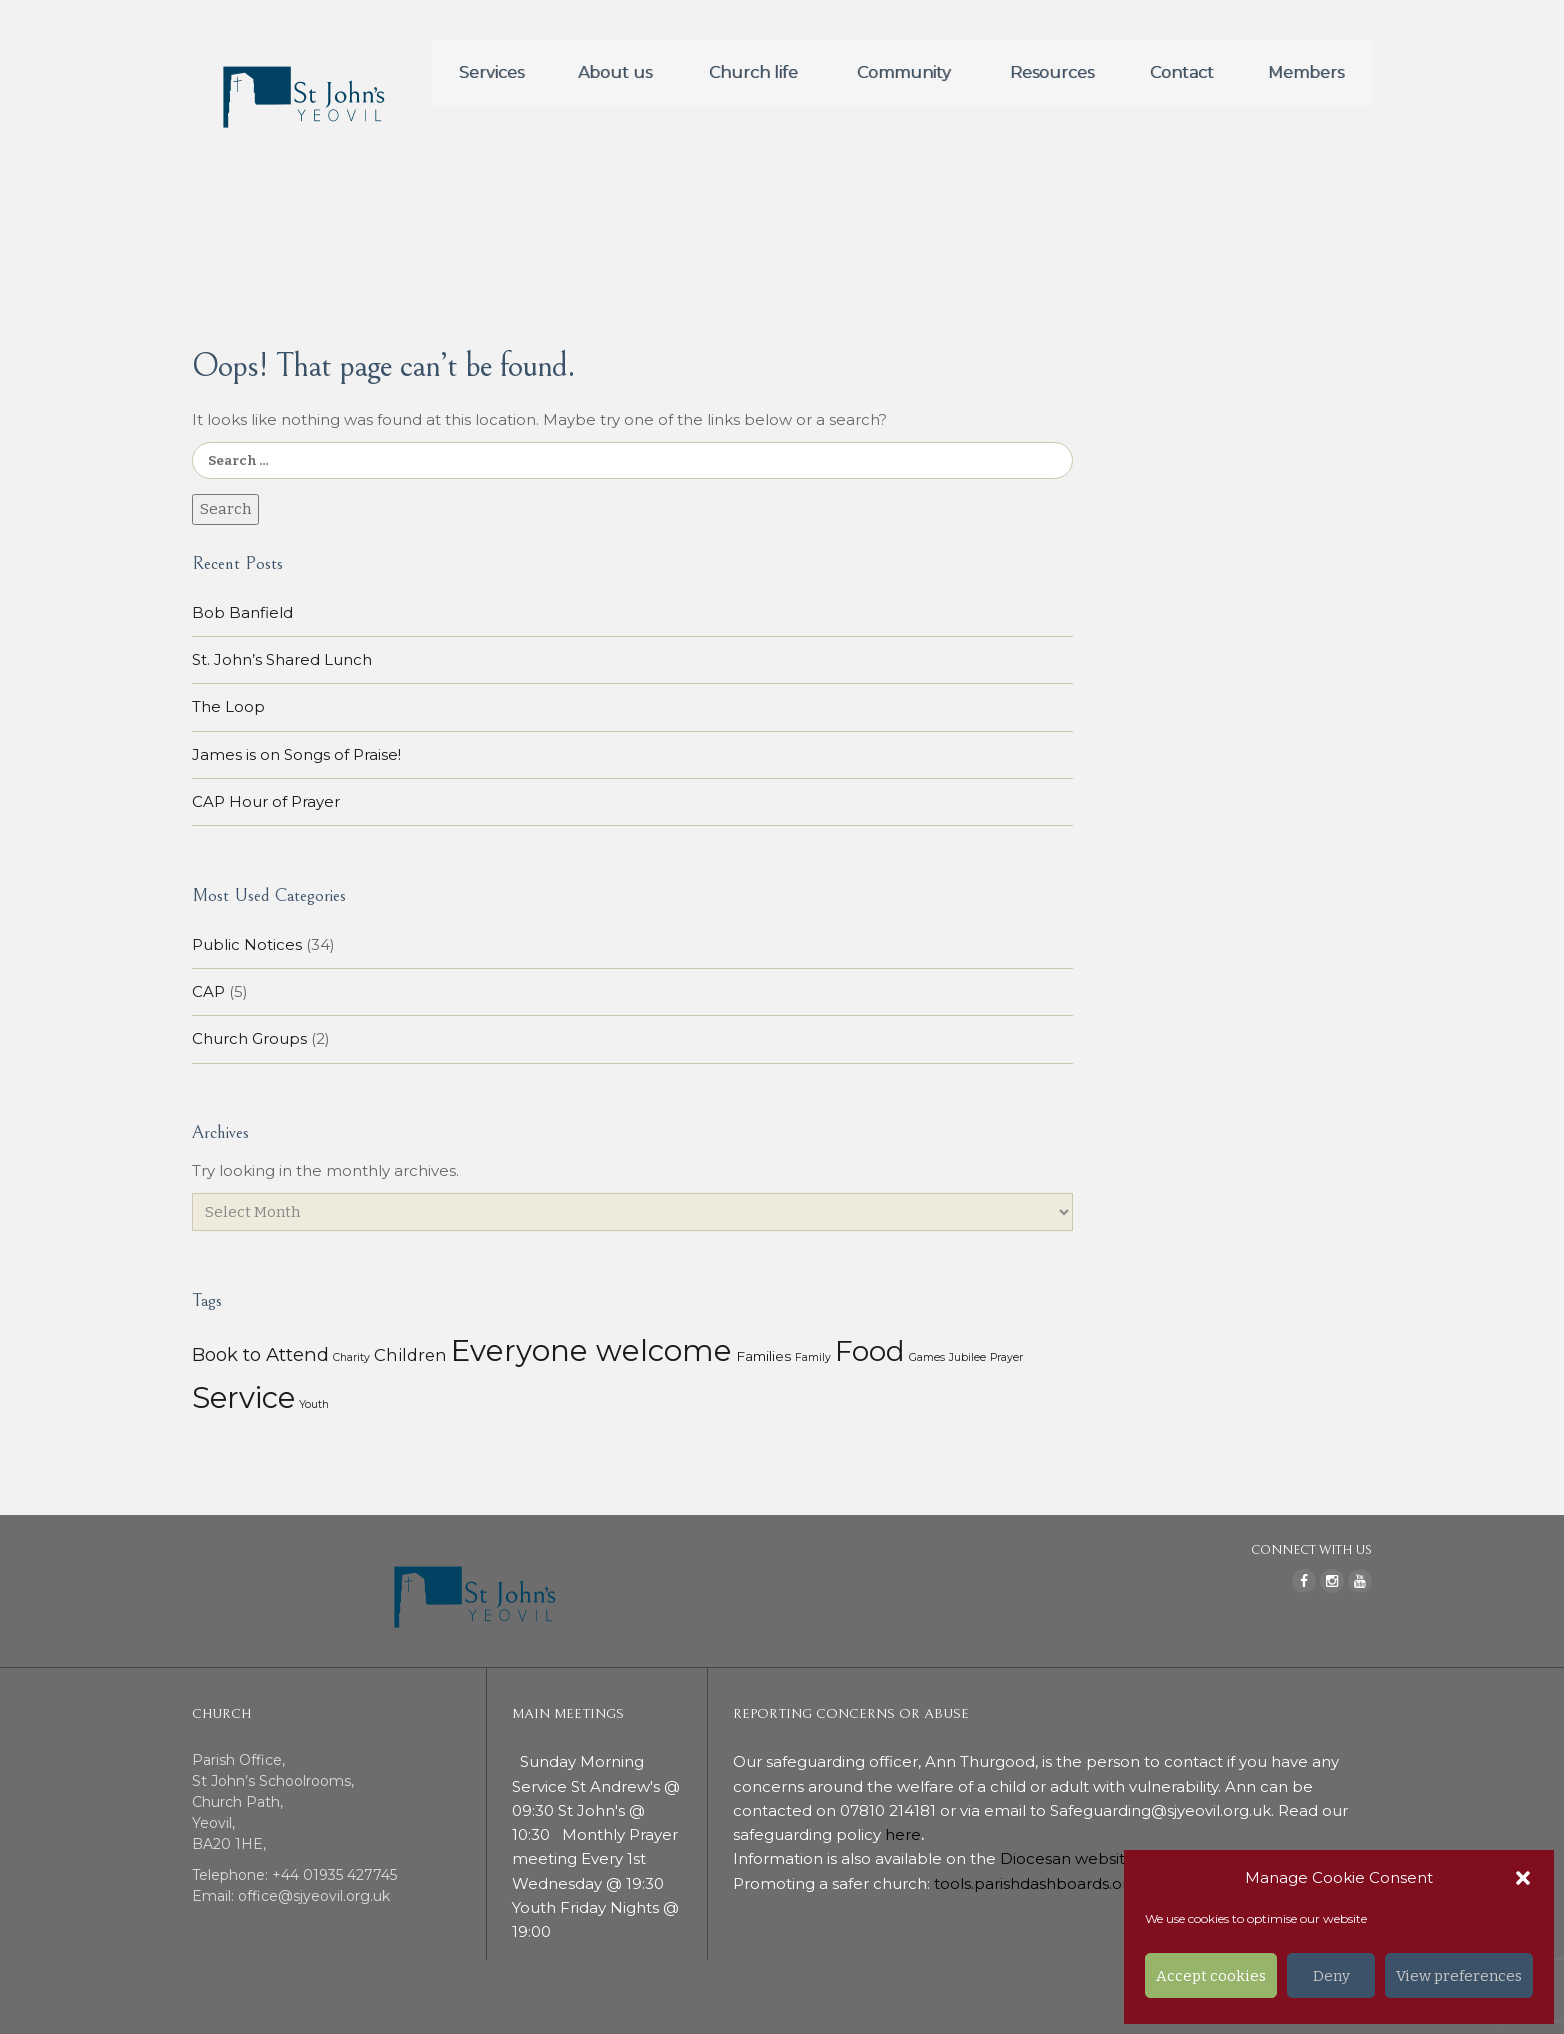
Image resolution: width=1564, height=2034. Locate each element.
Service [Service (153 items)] (243, 1397)
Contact (1182, 72)
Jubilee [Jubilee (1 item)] (967, 1357)
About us (615, 72)
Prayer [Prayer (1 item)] (1006, 1357)
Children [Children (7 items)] (410, 1355)
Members (1306, 72)
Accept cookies (1211, 1976)
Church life (753, 72)
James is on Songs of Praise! (296, 754)
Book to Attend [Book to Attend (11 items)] (260, 1354)
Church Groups (249, 1038)
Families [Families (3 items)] (763, 1356)
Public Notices (247, 944)
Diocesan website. (1071, 1858)
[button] (1523, 1878)
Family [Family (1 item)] (813, 1357)
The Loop (228, 706)
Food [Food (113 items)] (870, 1351)
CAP (208, 991)
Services (491, 72)
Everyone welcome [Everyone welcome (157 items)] (591, 1350)
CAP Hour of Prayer (266, 801)
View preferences (1459, 1976)
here (903, 1834)
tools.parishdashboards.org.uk (1047, 1883)
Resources (1052, 72)
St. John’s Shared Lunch (282, 659)
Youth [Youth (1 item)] (314, 1404)
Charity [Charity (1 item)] (351, 1357)
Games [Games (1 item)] (927, 1357)
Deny (1331, 1976)
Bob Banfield (242, 612)
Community (904, 72)
